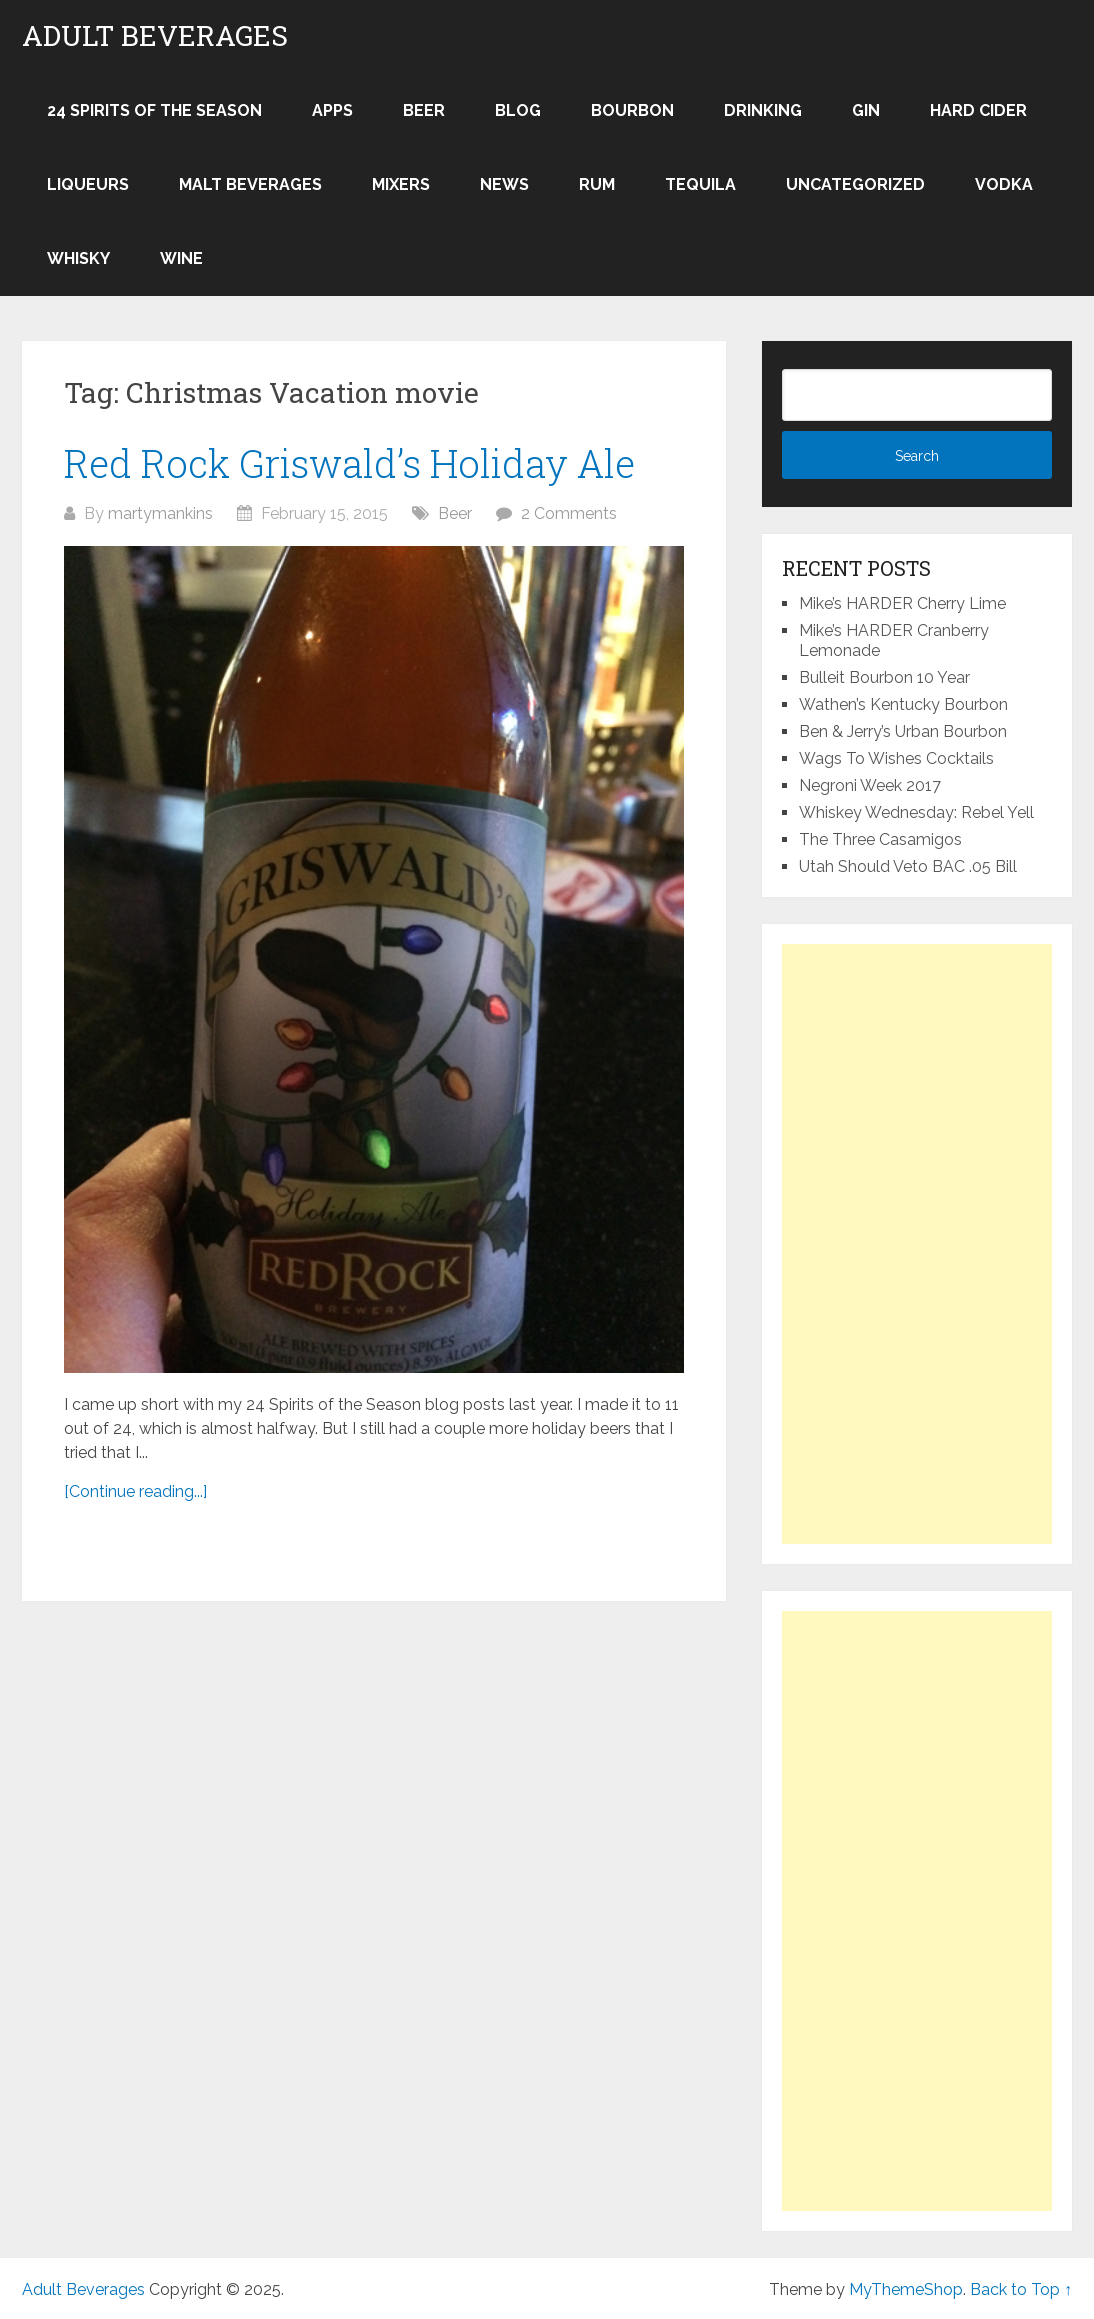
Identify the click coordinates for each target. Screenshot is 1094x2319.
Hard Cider (978, 110)
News (504, 184)
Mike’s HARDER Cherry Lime (902, 603)
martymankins (160, 513)
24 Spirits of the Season (154, 110)
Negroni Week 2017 (870, 785)
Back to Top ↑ (1021, 2289)
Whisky (78, 258)
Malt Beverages (250, 184)
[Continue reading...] (135, 1491)
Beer (424, 110)
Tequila (700, 184)
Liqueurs (88, 184)
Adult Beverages (155, 36)
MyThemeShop (906, 2289)
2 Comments (569, 513)
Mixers (401, 184)
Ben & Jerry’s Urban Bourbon (903, 731)
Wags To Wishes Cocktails (896, 758)
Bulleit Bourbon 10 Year (884, 677)
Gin (866, 110)
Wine (181, 258)
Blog (518, 110)
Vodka (1004, 184)
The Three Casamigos (880, 839)
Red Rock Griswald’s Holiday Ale (349, 463)
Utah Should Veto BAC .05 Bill (908, 866)
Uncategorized (855, 184)
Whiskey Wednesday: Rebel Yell (916, 812)
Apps (332, 110)
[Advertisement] (917, 1244)
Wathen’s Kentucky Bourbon (903, 704)
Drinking (763, 110)
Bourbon (632, 110)
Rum (597, 184)
